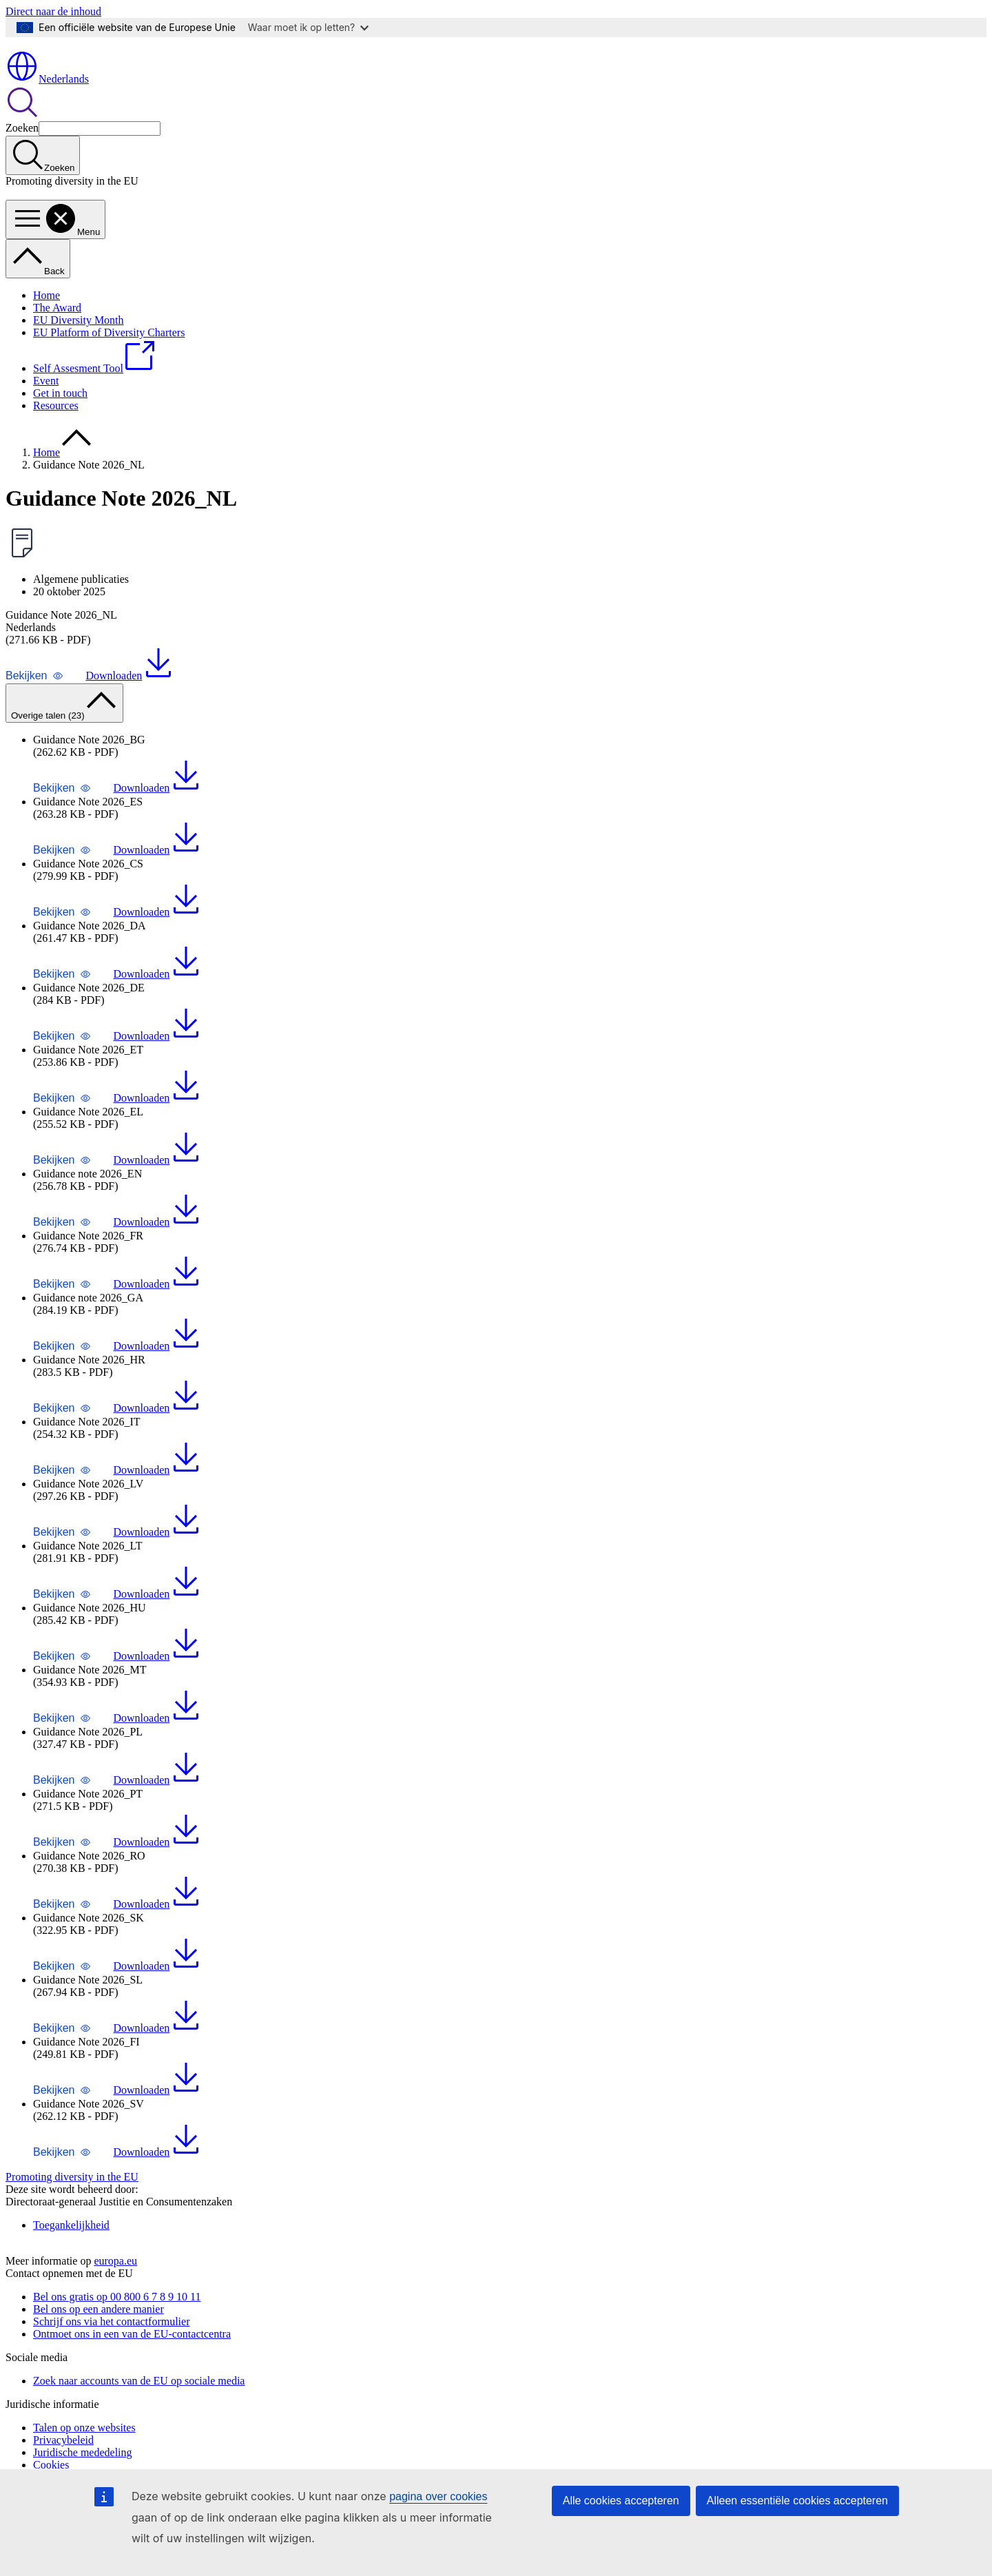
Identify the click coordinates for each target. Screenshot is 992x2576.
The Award (57, 331)
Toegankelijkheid (71, 2248)
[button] (34, 699)
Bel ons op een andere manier (98, 2356)
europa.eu (115, 2308)
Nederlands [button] (47, 102)
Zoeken (22, 151)
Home (46, 318)
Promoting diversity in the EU (72, 2200)
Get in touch (60, 416)
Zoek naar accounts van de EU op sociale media (139, 2427)
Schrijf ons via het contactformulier (111, 2368)
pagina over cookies (438, 2496)
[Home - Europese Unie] (65, 66)
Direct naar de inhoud (53, 11)
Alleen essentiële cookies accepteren (797, 2500)
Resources (56, 429)
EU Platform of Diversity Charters (109, 356)
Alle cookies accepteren (621, 2500)
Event (46, 404)
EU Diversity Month (78, 343)
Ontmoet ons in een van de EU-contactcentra (132, 2381)
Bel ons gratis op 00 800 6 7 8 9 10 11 (116, 2343)
